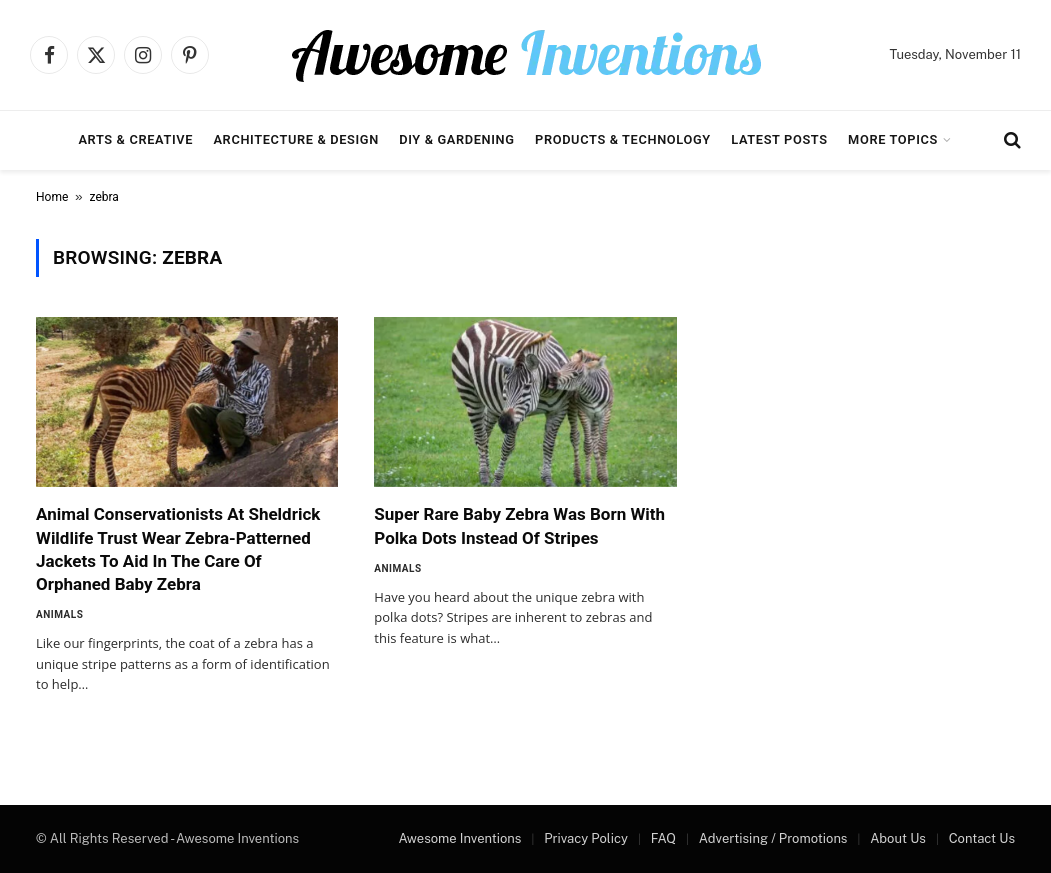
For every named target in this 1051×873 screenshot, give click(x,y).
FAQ (663, 838)
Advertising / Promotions (773, 838)
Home (52, 197)
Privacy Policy (586, 838)
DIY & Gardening (456, 139)
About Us (898, 838)
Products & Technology (623, 139)
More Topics (893, 139)
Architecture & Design (295, 139)
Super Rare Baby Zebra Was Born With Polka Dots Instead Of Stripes (519, 525)
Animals (59, 614)
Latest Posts (779, 139)
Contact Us (982, 838)
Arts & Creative (135, 139)
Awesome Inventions (459, 838)
